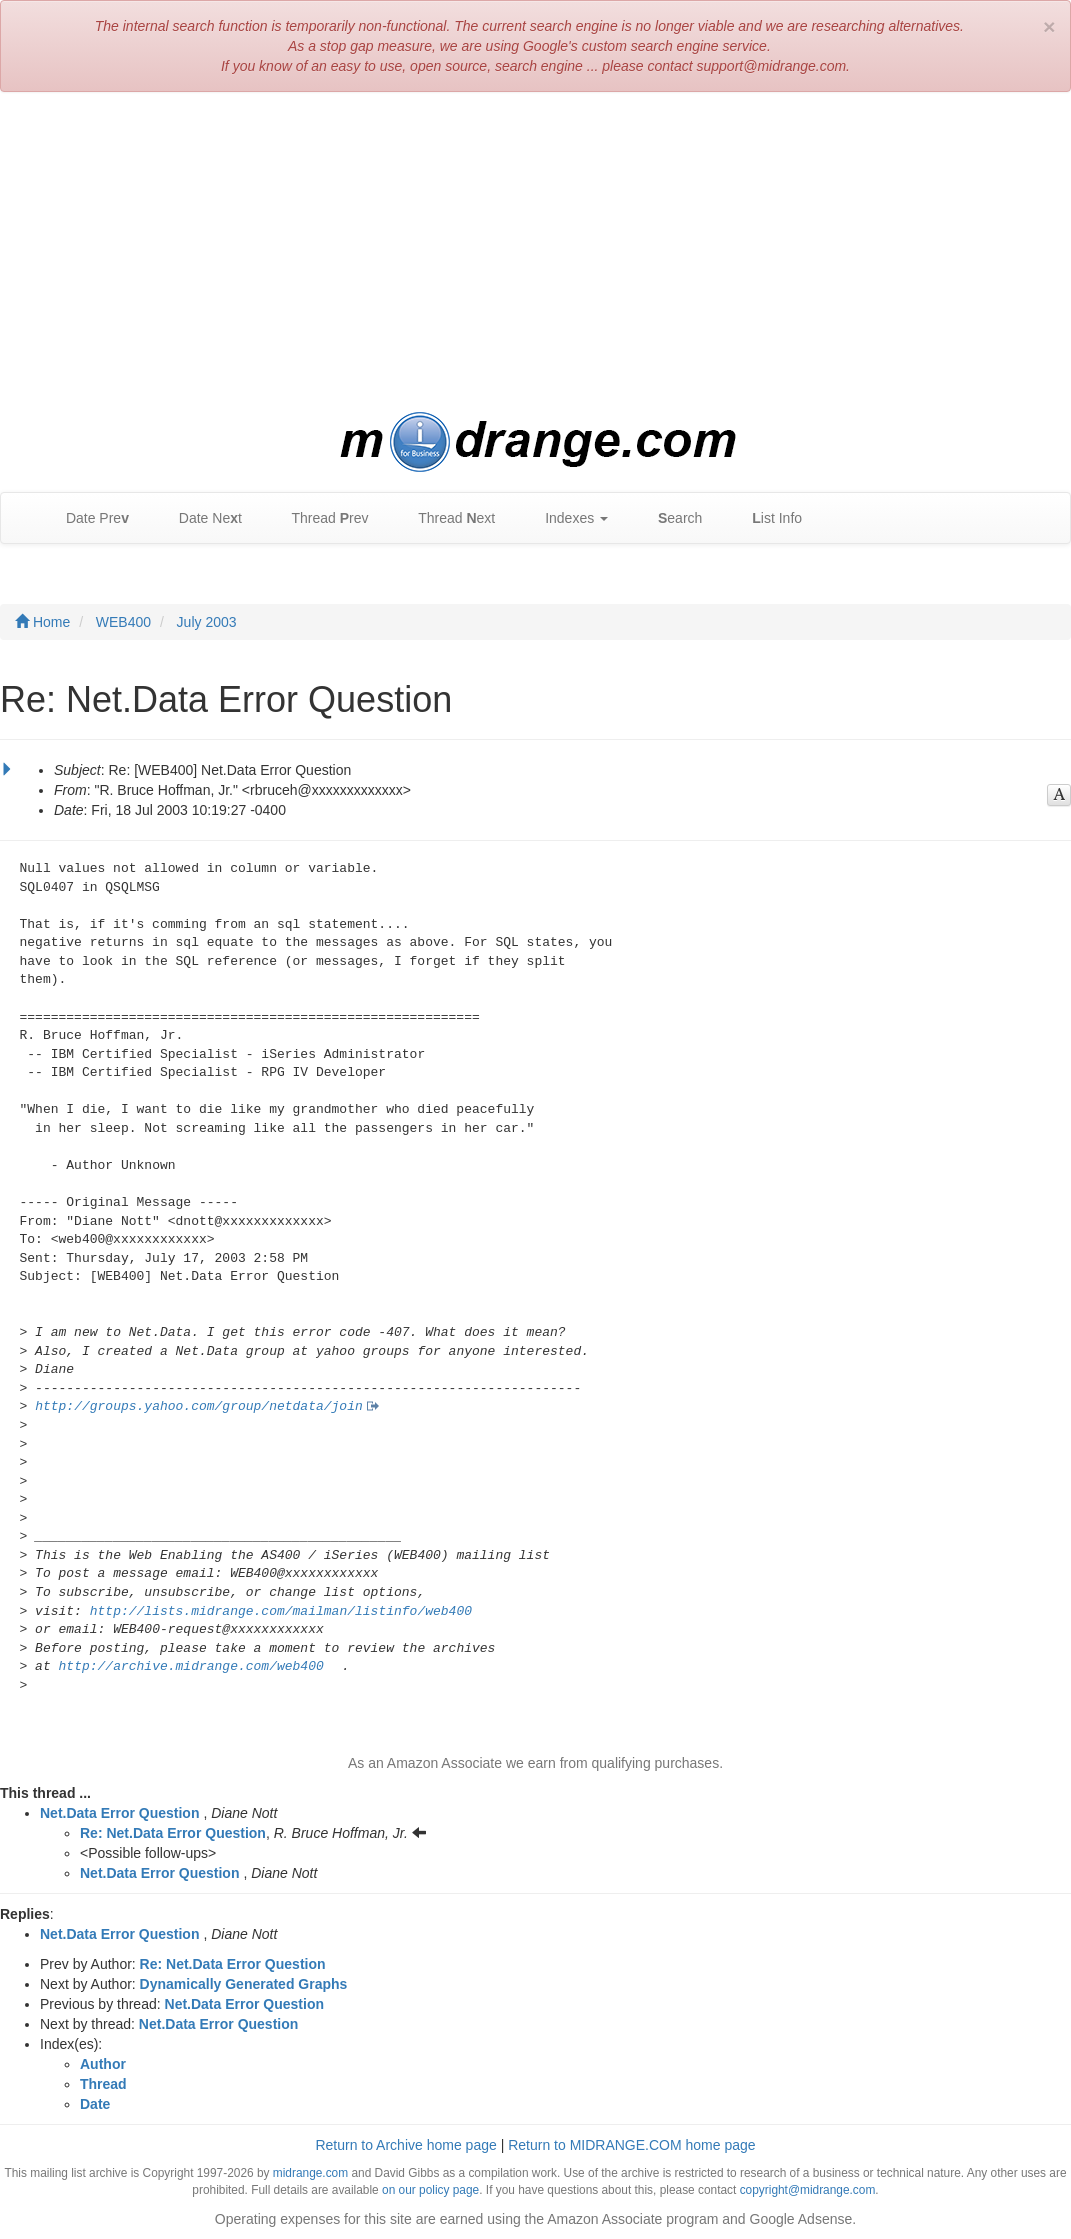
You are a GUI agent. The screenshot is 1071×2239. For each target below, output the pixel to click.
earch (670, 518)
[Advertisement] (535, 252)
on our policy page (430, 2190)
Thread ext (447, 518)
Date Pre (87, 518)
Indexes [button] (566, 518)
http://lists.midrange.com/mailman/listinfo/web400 (281, 1611)
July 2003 (207, 622)
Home (42, 622)
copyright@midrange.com (808, 2190)
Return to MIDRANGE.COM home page (631, 2145)
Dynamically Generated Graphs (244, 1984)
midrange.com (310, 2173)
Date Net (200, 518)
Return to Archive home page (405, 2145)
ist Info (767, 518)
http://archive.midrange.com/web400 (191, 1666)
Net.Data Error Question (119, 1813)
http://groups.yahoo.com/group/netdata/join (199, 1406)
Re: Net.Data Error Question (173, 1833)
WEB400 (123, 622)
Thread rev (320, 518)
